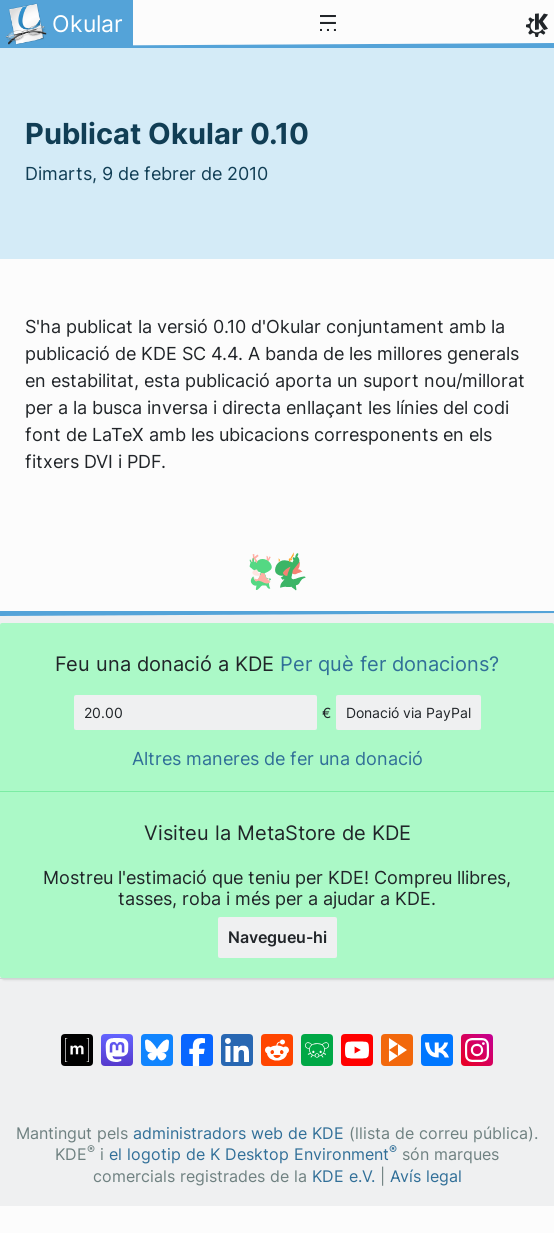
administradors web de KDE (238, 1133)
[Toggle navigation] (328, 24)
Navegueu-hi (277, 937)
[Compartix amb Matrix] (77, 1040)
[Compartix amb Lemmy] (317, 1040)
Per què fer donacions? (389, 663)
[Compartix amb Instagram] (477, 1040)
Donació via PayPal (408, 712)
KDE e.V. (343, 1176)
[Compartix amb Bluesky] (157, 1040)
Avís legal (426, 1176)
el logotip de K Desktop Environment (253, 1154)
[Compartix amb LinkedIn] (237, 1040)
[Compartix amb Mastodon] (117, 1040)
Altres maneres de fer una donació (277, 758)
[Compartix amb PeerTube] (397, 1040)
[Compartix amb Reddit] (277, 1040)
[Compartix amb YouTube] (357, 1040)
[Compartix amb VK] (437, 1040)
